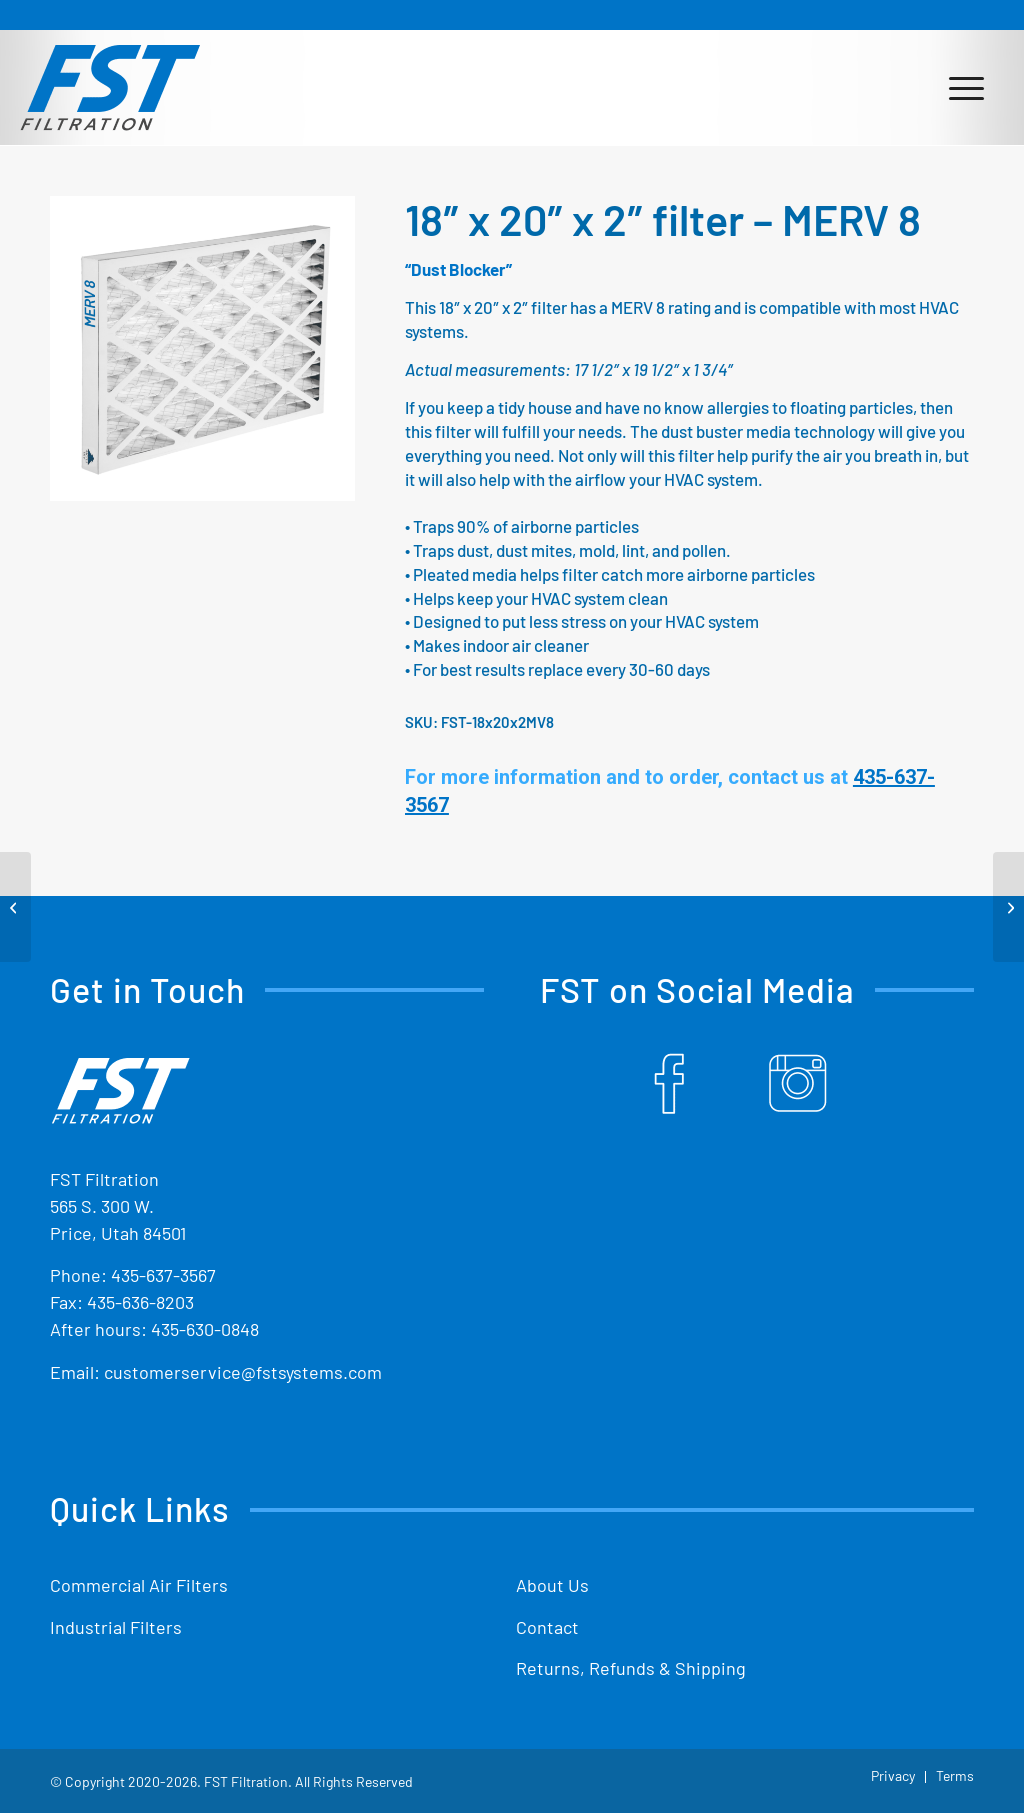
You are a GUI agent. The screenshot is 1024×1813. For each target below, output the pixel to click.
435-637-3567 (163, 1275)
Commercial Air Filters (139, 1585)
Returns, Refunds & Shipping (631, 1668)
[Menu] (966, 87)
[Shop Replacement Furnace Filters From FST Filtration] (110, 87)
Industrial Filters (116, 1627)
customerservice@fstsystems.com (243, 1372)
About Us (552, 1585)
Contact (547, 1627)
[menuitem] (966, 87)
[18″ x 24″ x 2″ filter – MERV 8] (1008, 907)
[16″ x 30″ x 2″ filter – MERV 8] (15, 907)
